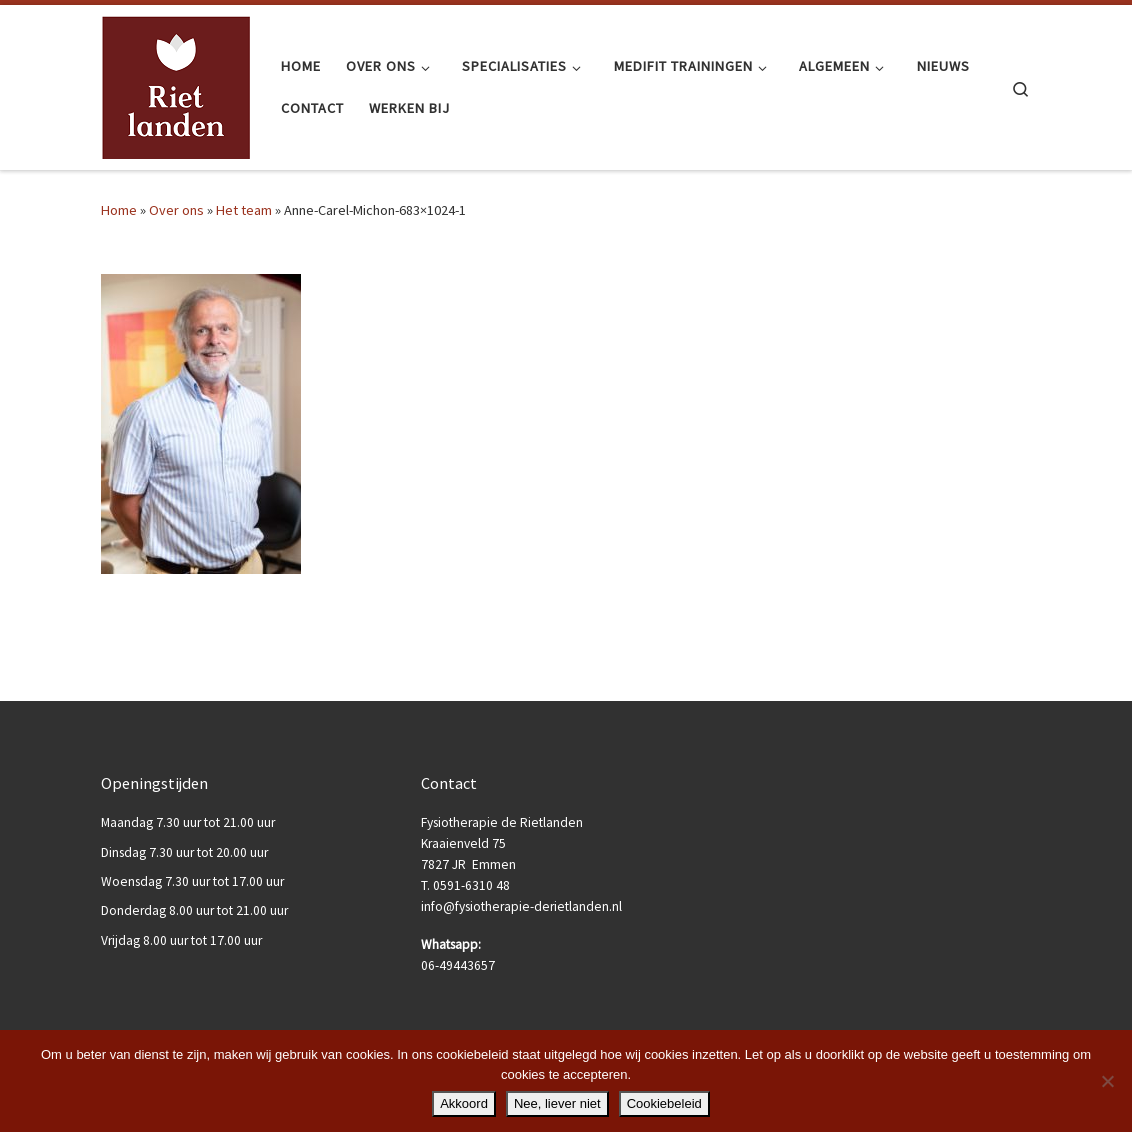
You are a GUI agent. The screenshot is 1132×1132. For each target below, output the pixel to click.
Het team (244, 210)
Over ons (176, 210)
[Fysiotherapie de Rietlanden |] (176, 85)
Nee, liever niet (557, 1103)
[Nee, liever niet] (1107, 1081)
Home (119, 210)
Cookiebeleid (664, 1103)
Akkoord (464, 1103)
